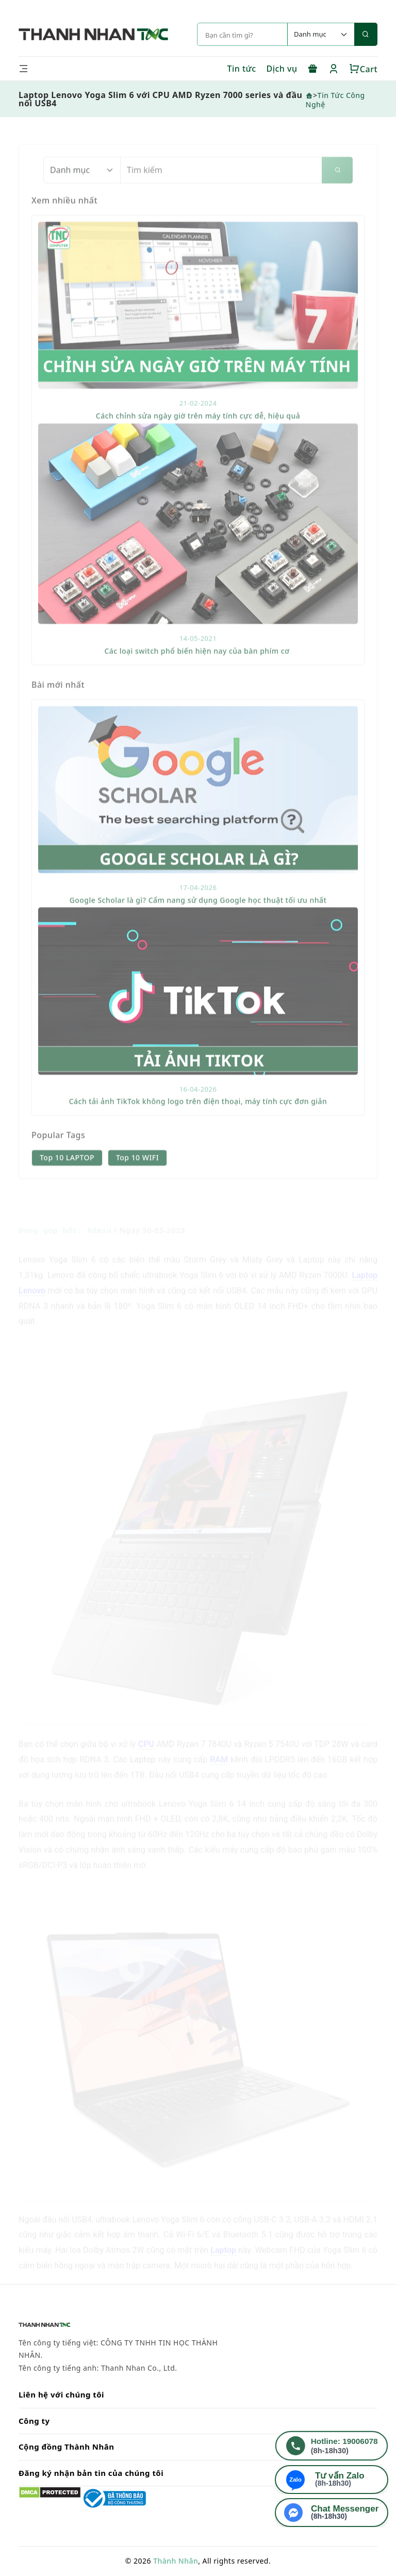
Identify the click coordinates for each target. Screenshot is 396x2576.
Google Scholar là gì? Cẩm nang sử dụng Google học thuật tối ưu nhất (198, 930)
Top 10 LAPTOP (67, 1187)
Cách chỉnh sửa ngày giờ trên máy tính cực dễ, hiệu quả (198, 445)
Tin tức (241, 68)
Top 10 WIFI (137, 1187)
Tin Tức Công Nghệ (335, 99)
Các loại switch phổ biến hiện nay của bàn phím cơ (197, 681)
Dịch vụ (282, 68)
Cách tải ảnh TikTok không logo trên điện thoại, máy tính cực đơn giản (198, 1131)
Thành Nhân (175, 2561)
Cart (363, 69)
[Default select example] (320, 34)
